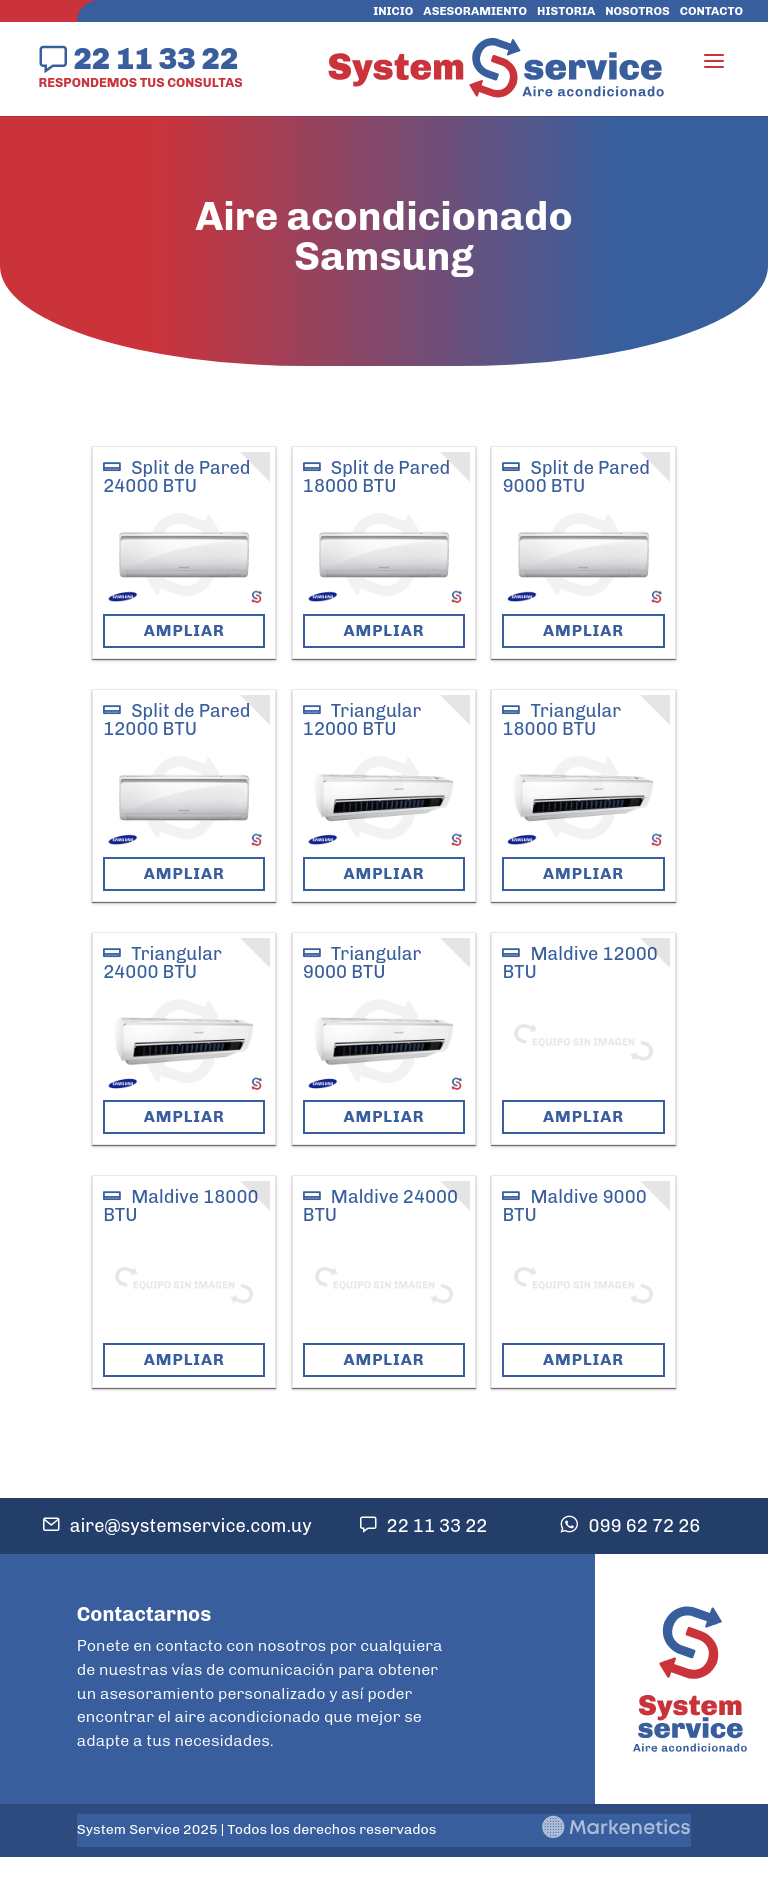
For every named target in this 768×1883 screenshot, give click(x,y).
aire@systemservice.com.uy (191, 1526)
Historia (566, 11)
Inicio (393, 11)
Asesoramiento (475, 11)
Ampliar (184, 630)
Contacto (711, 11)
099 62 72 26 (644, 1526)
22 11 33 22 (155, 58)
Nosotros (637, 11)
